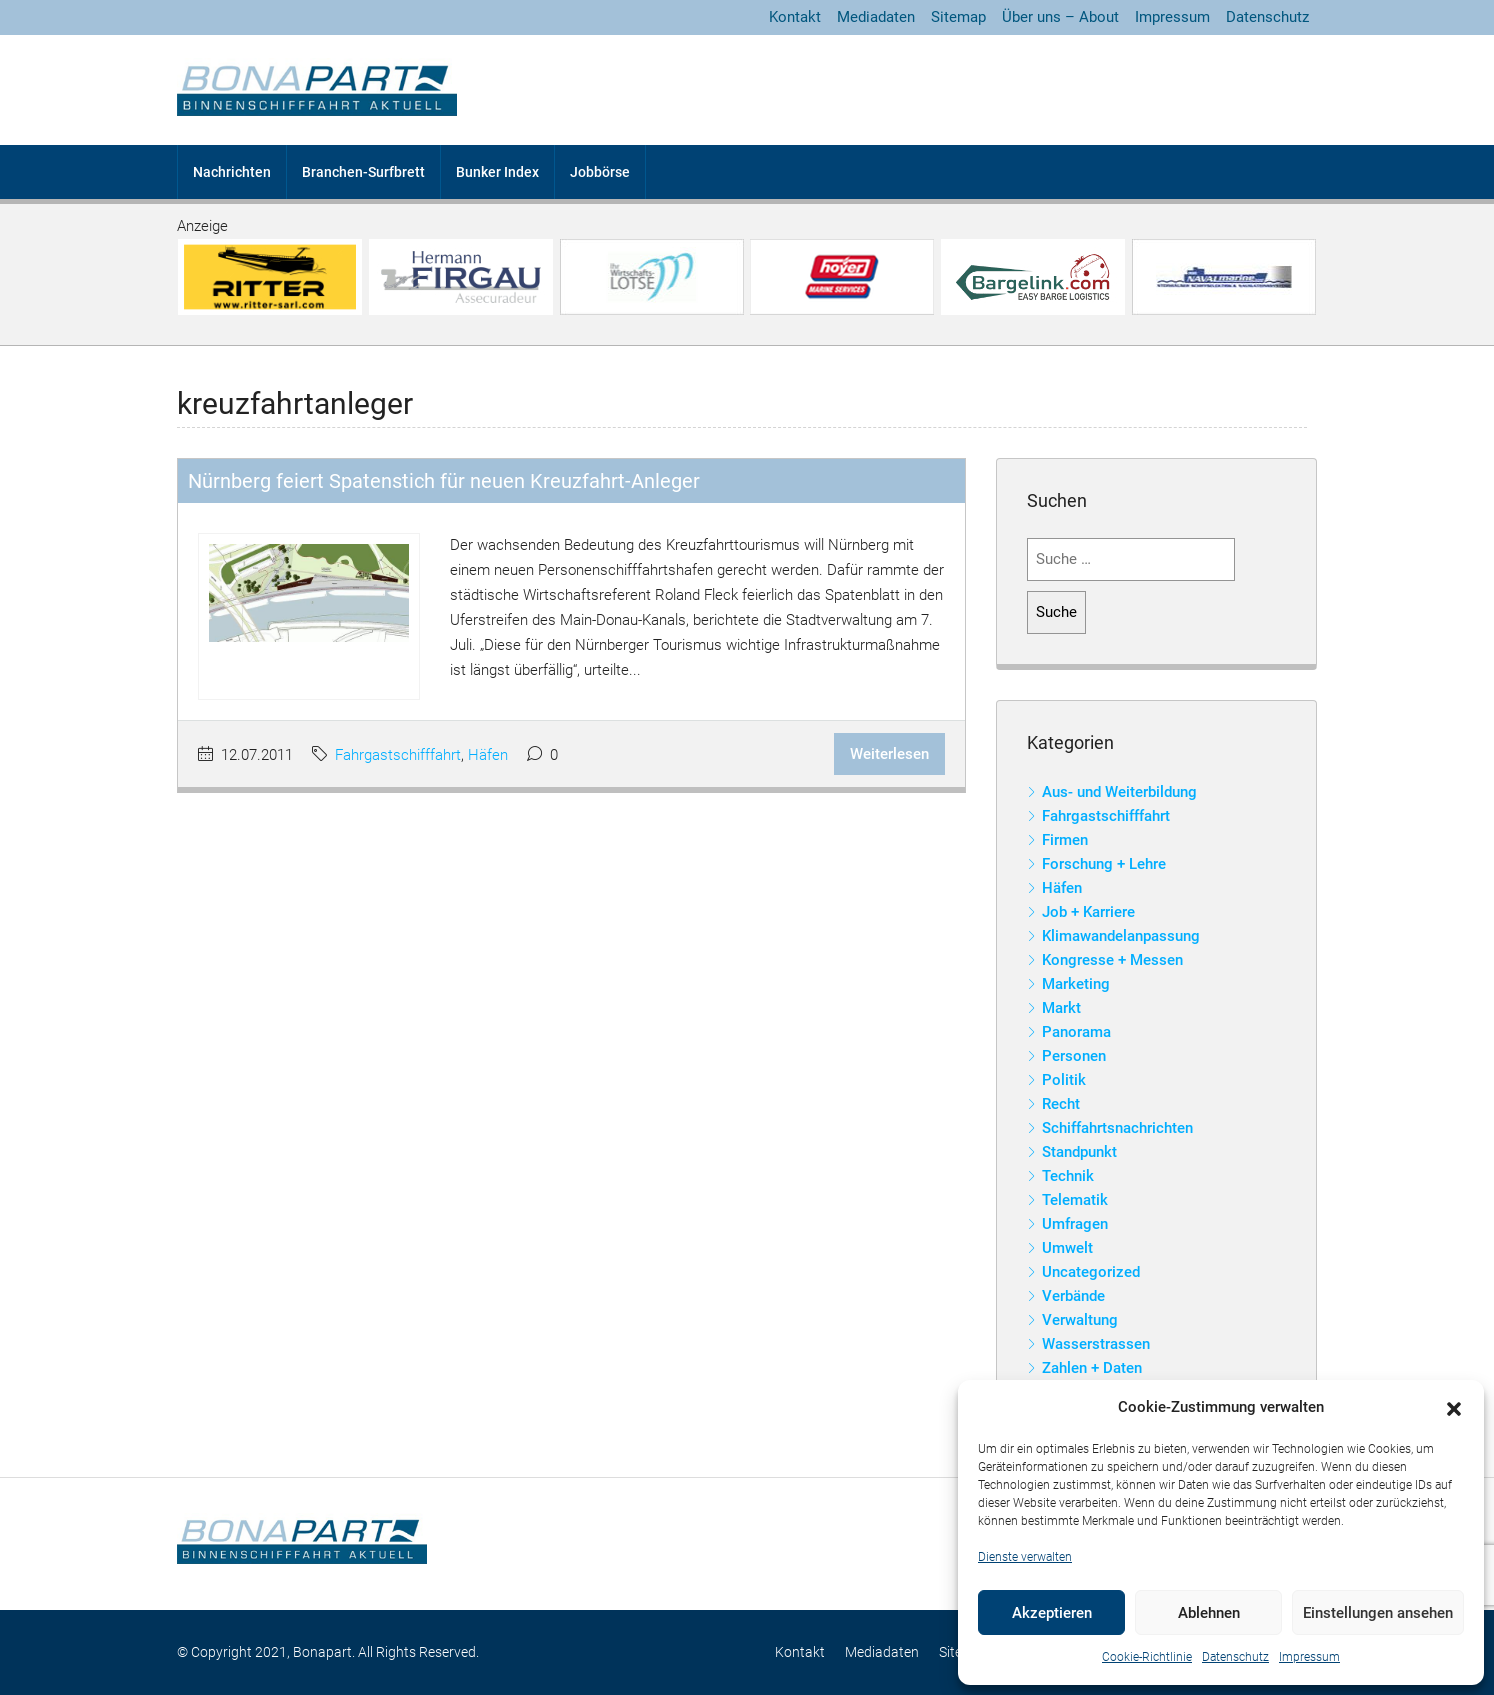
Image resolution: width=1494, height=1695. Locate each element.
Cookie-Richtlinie (1147, 1657)
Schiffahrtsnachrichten (1117, 1128)
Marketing (1076, 984)
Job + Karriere (1088, 912)
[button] (1454, 1408)
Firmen (1065, 840)
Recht (1061, 1104)
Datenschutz (1235, 1657)
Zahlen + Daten (1092, 1368)
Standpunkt (1079, 1152)
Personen (1074, 1056)
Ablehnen (1209, 1613)
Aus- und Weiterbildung (1119, 792)
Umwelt (1067, 1248)
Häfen (488, 755)
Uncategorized (1091, 1272)
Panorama (1076, 1032)
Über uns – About (1060, 17)
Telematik (1075, 1200)
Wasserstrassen (1096, 1344)
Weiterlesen (889, 754)
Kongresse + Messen (1112, 960)
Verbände (1073, 1296)
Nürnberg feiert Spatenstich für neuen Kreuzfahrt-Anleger (444, 481)
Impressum (1309, 1657)
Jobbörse (600, 172)
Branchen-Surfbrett (363, 172)
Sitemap (958, 17)
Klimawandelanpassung (1121, 936)
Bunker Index (497, 172)
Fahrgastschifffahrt (398, 755)
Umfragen (1075, 1224)
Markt (1061, 1008)
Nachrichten (232, 172)
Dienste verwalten (1025, 1557)
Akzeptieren (1052, 1613)
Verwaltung (1080, 1320)
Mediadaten (876, 17)
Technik (1068, 1176)
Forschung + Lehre (1104, 864)
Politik (1064, 1080)
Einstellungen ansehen (1378, 1613)
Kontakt (795, 17)
